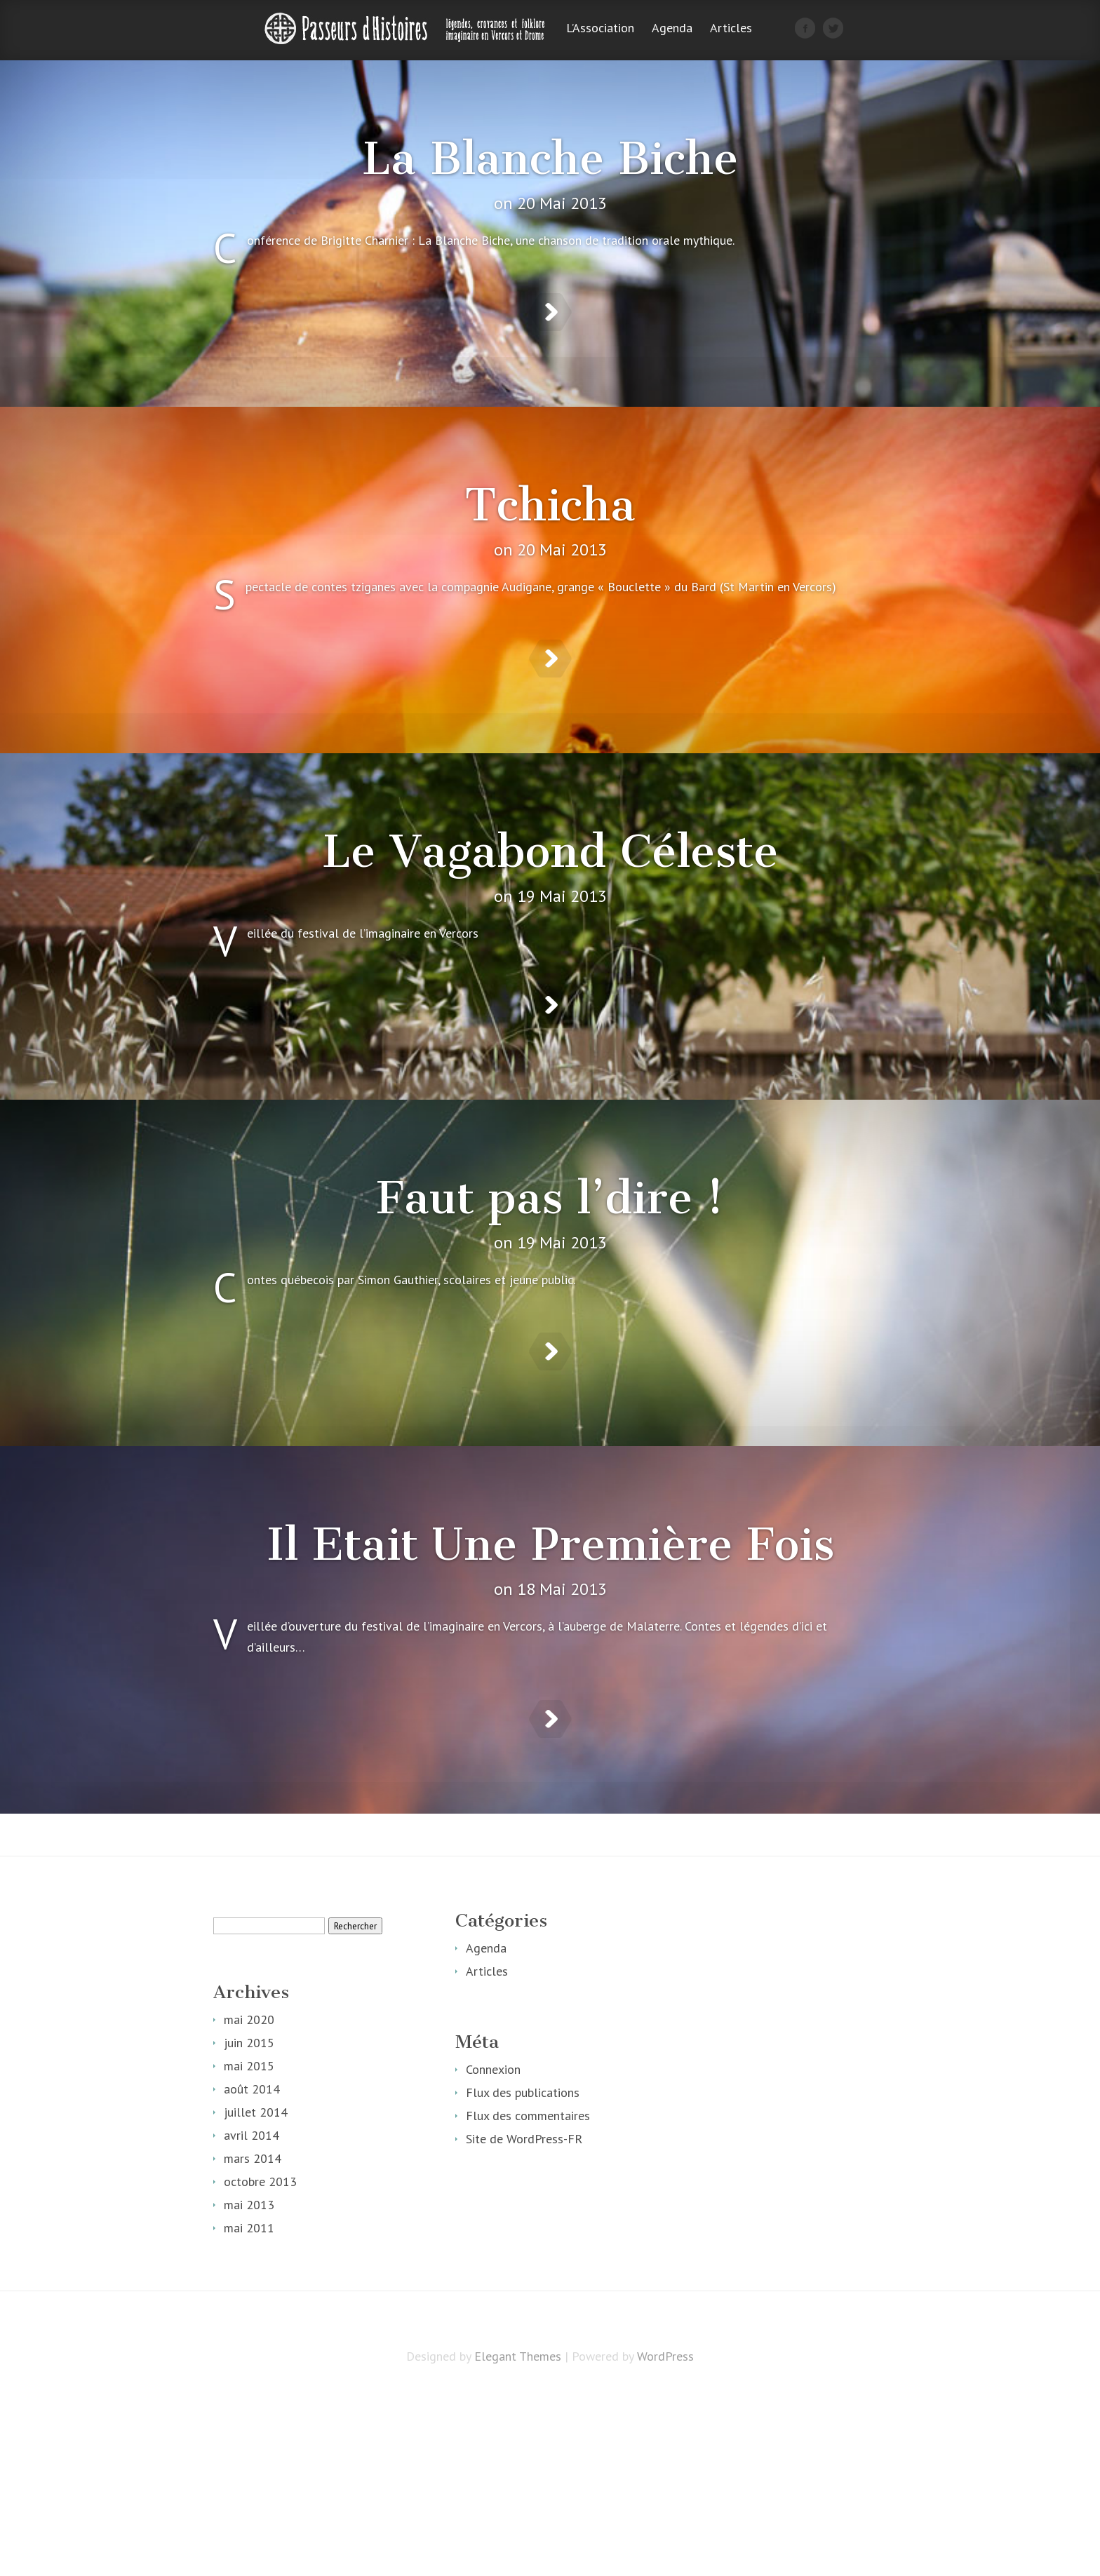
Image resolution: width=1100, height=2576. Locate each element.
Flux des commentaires (528, 2291)
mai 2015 (249, 2241)
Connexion (493, 2245)
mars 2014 (252, 2334)
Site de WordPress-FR (524, 2314)
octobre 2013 (260, 2357)
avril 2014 (251, 2310)
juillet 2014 (256, 2287)
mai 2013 (249, 2380)
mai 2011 (249, 2403)
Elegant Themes (517, 2531)
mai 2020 (249, 2195)
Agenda (672, 29)
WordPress (665, 2531)
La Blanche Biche (550, 158)
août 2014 (252, 2264)
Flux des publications (522, 2268)
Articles (731, 29)
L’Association (600, 29)
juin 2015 (249, 2218)
